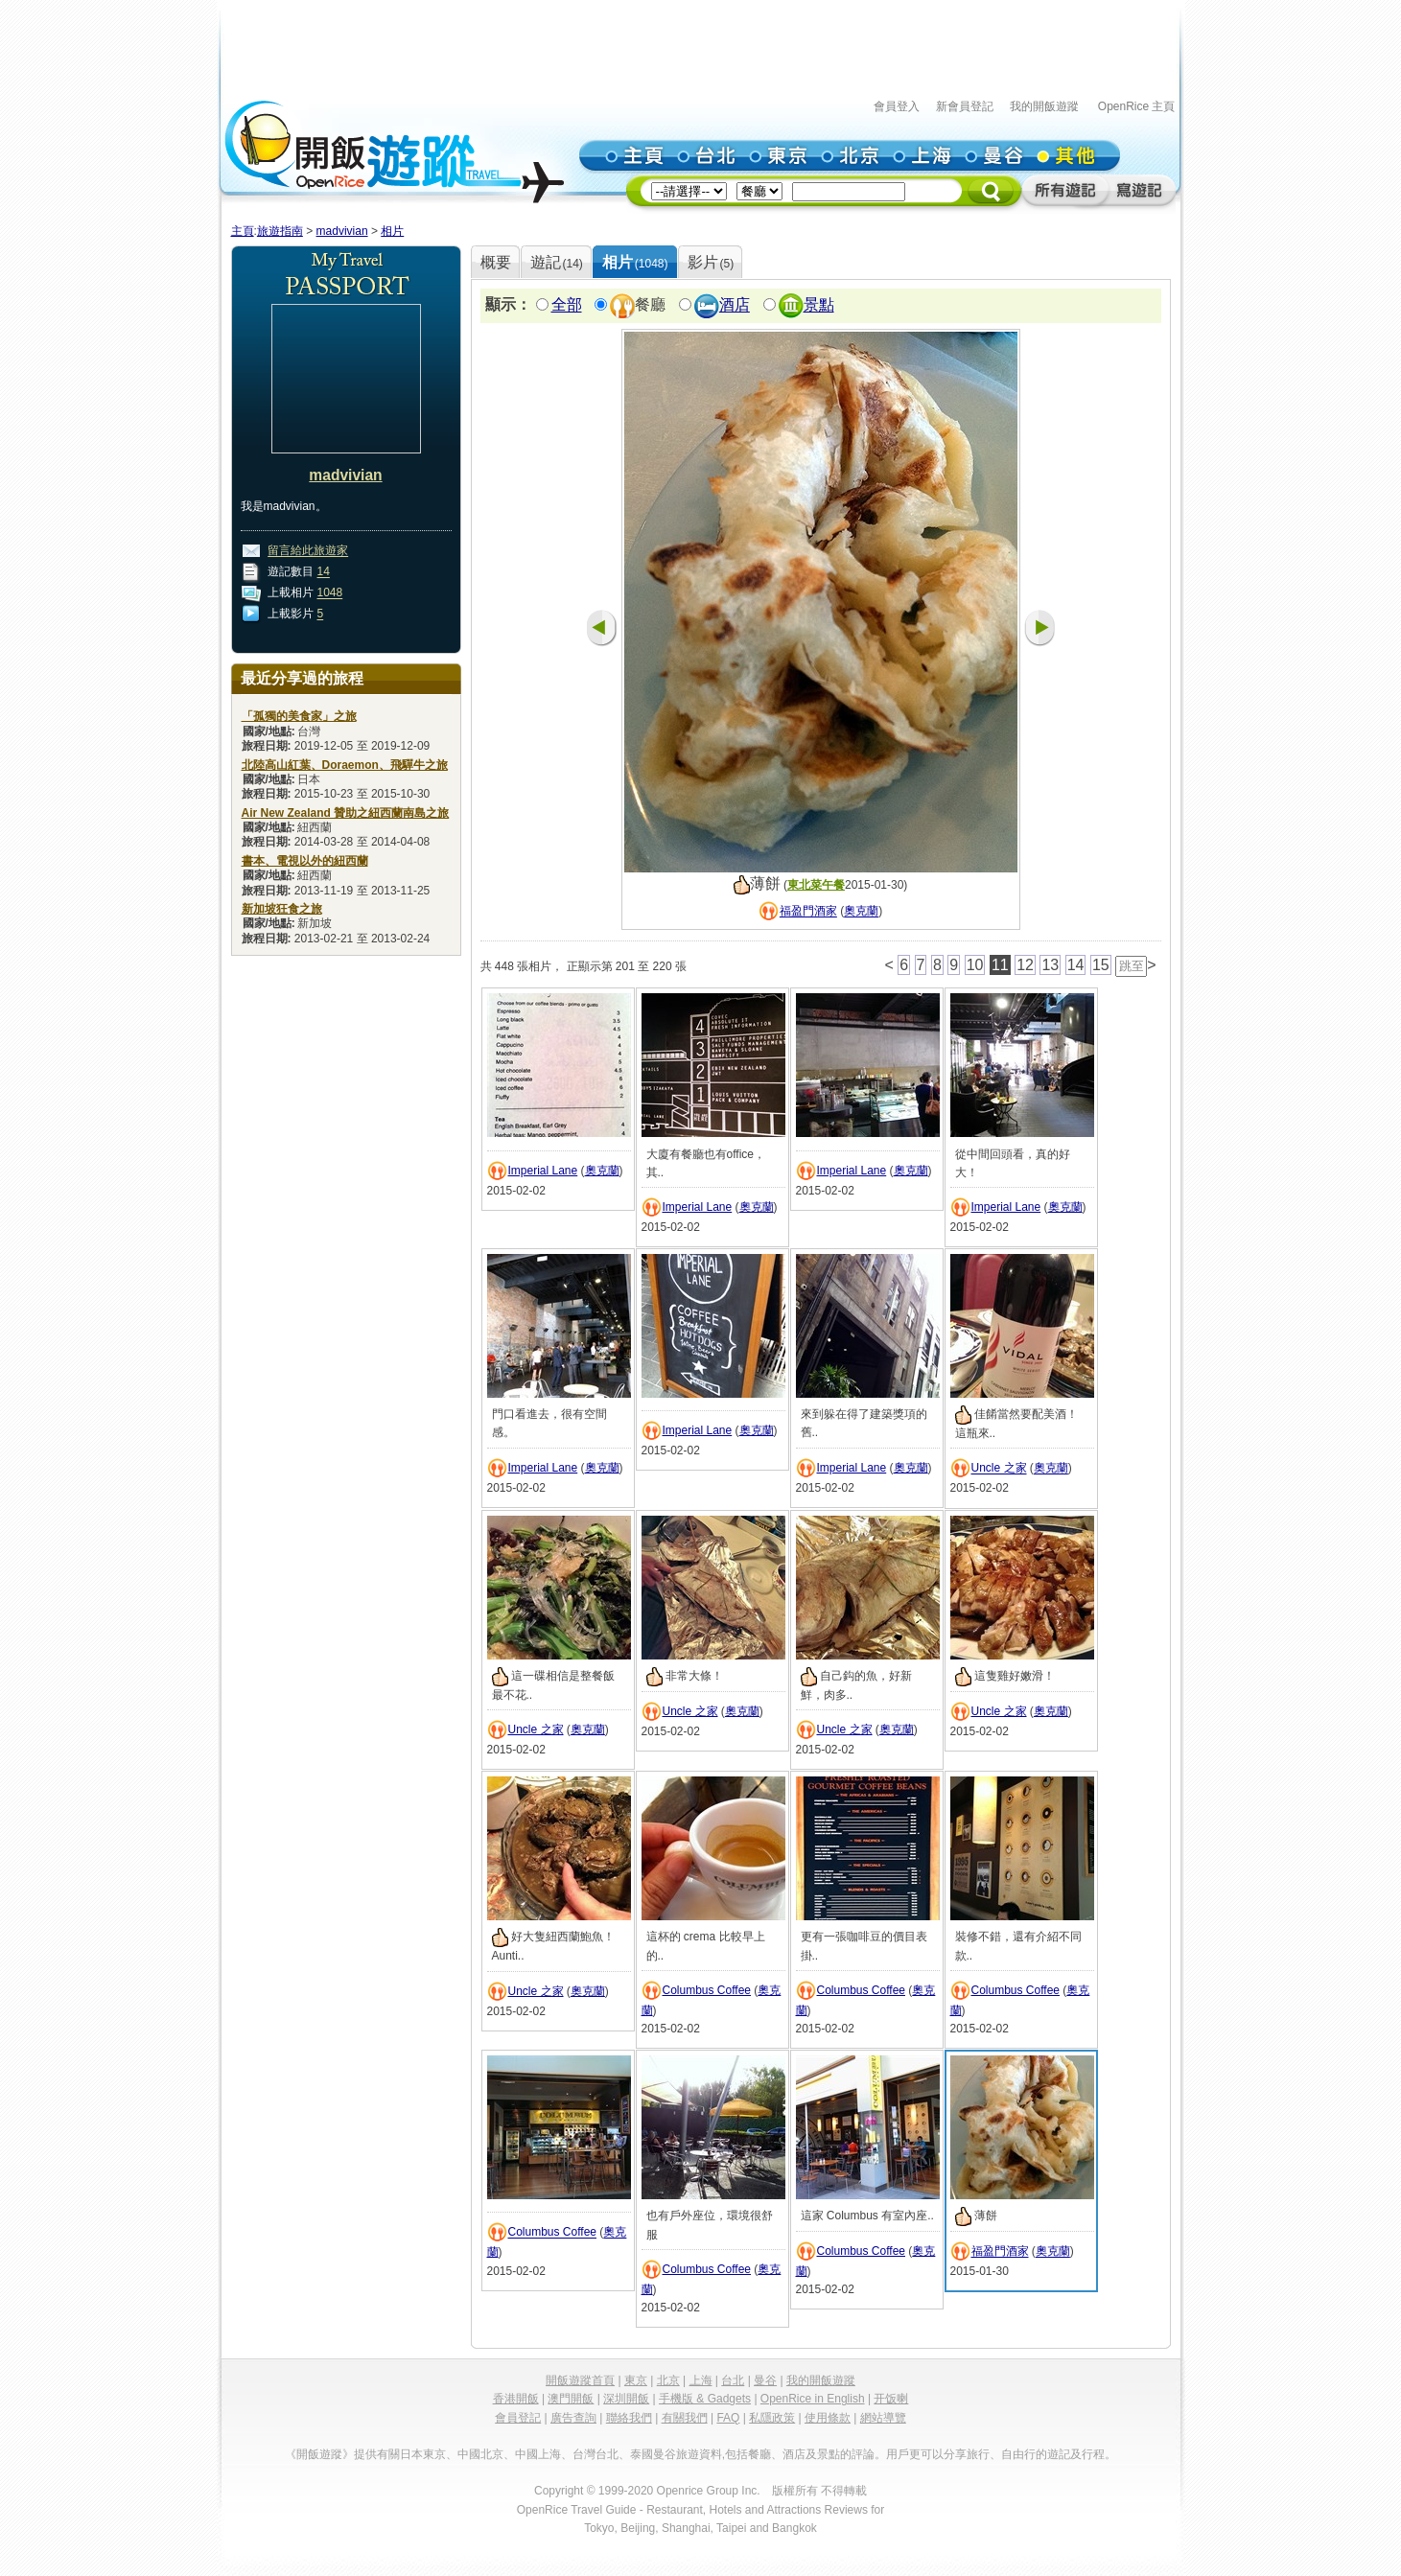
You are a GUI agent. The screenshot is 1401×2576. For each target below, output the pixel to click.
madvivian (342, 231)
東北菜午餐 (816, 885)
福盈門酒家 (808, 911)
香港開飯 (516, 2398)
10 (975, 965)
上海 (700, 2380)
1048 (330, 593)
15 (1100, 965)
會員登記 (518, 2418)
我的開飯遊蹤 (1044, 106)
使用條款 (828, 2418)
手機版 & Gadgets (705, 2398)
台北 (732, 2380)
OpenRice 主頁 (1137, 106)
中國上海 (538, 2454)
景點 (819, 305)
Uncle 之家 (999, 1468)
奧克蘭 (861, 911)
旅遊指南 (280, 231)
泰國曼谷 (653, 2454)
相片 (392, 231)
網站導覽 (883, 2418)
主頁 (242, 231)
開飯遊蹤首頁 (580, 2380)
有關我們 (685, 2418)
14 (323, 572)
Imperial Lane (543, 1170)
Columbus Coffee (707, 1990)
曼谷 (765, 2380)
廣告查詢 (573, 2418)
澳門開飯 (571, 2398)
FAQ (727, 2418)
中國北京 (480, 2454)
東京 (635, 2380)
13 (1050, 965)
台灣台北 (595, 2454)
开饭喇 (891, 2398)
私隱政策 (772, 2418)
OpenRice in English (812, 2398)
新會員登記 (964, 106)
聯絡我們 (629, 2418)
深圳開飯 (626, 2398)
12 (1025, 965)
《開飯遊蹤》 (319, 2454)
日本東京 (423, 2454)
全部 (566, 305)
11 (1000, 965)
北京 (668, 2380)
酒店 (734, 305)
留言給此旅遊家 (308, 551)
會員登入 (897, 106)
